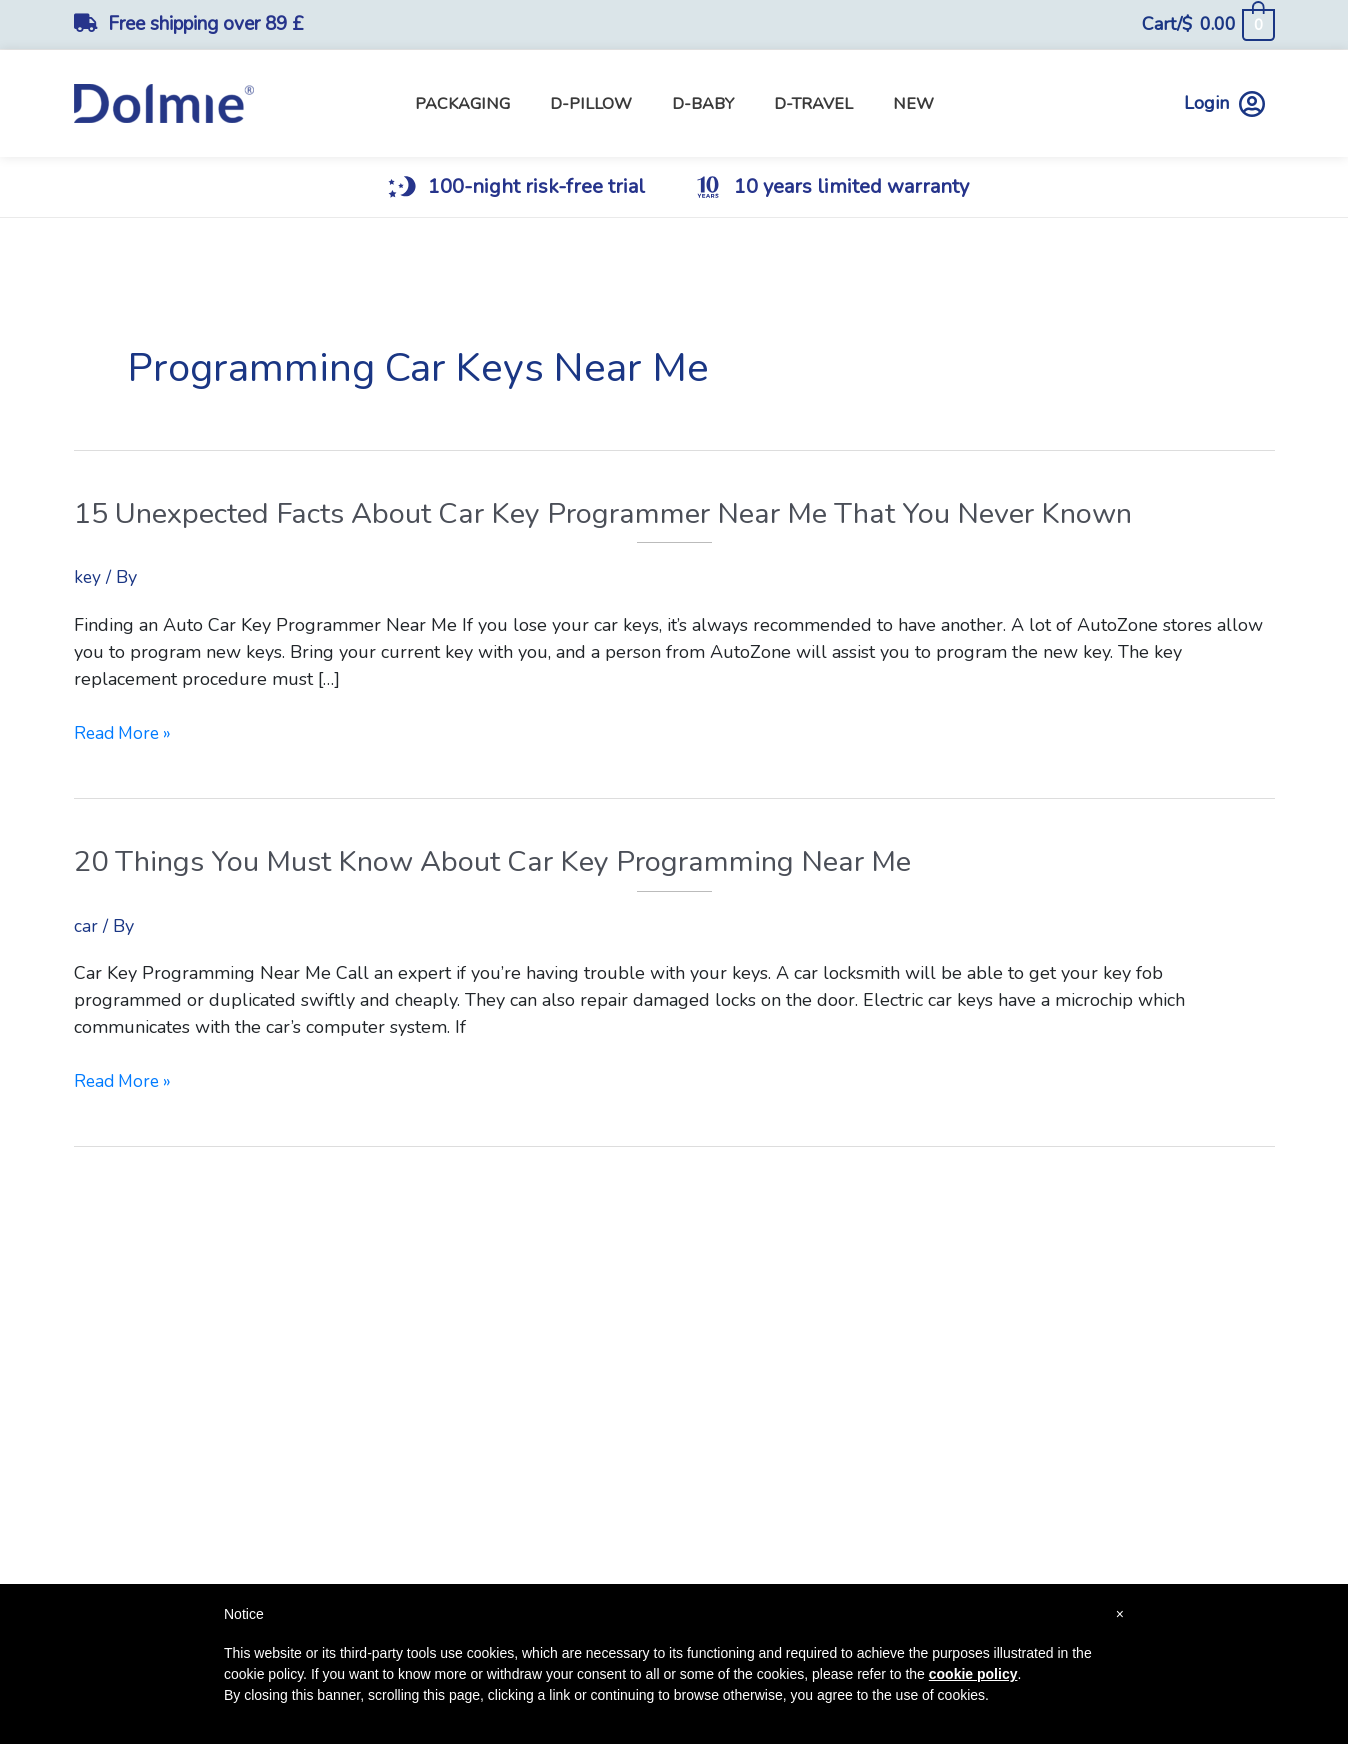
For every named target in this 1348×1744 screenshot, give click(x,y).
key (88, 577)
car (86, 925)
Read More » (125, 733)
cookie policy (973, 1674)
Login (1224, 103)
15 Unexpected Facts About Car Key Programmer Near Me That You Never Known (627, 513)
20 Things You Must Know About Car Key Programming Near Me (510, 861)
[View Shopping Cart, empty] (1207, 24)
